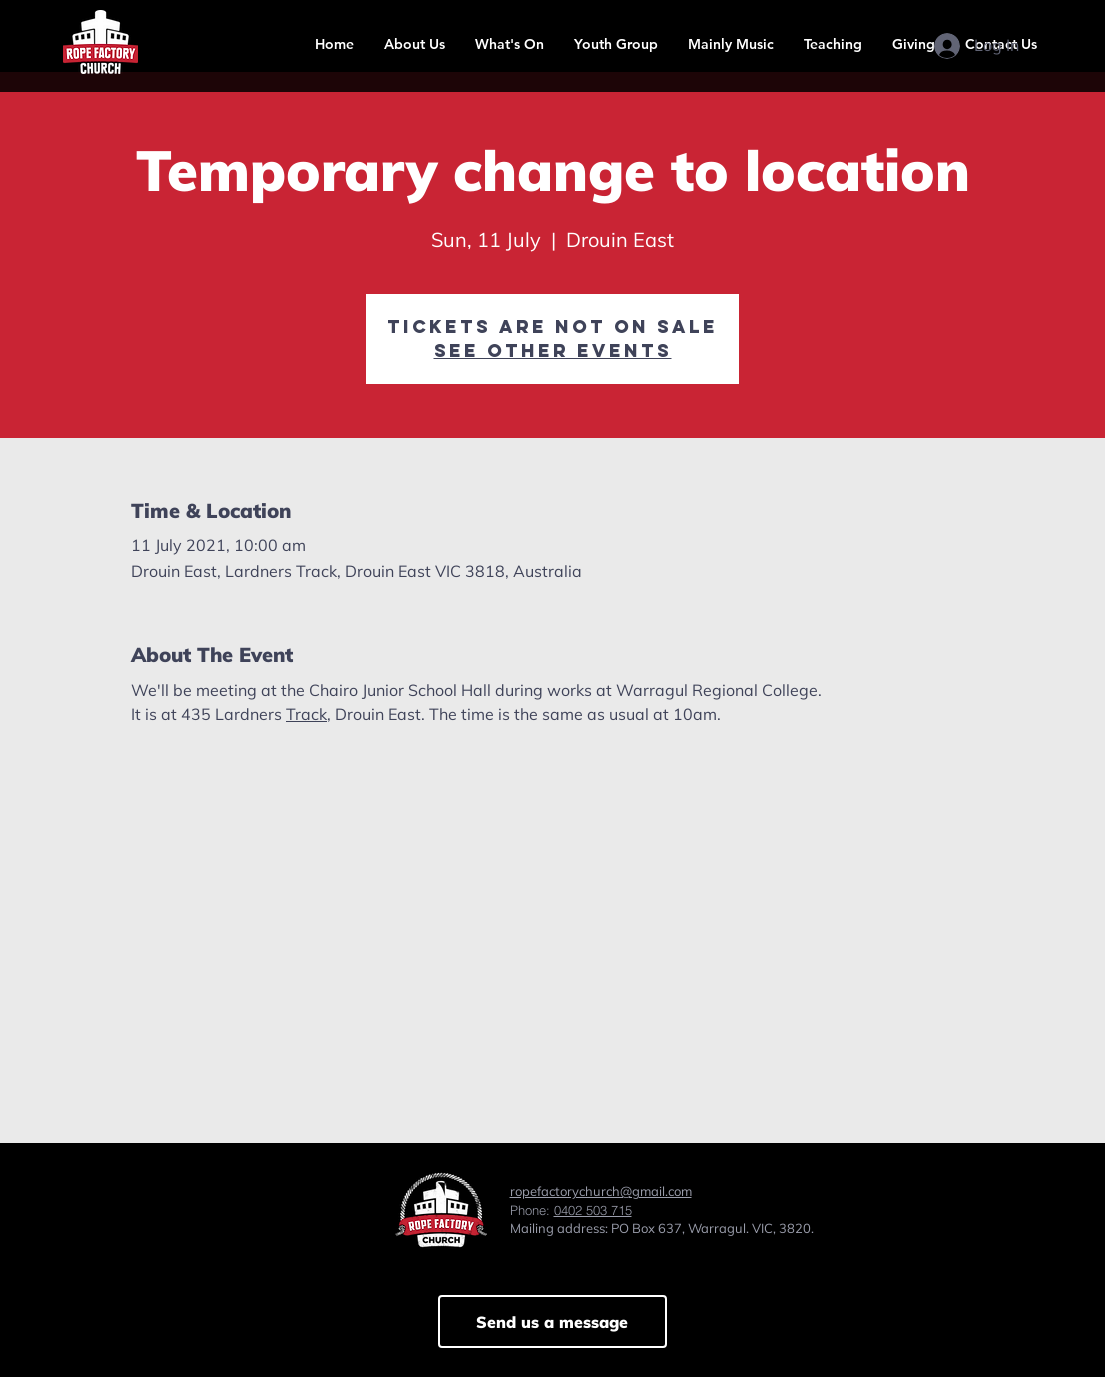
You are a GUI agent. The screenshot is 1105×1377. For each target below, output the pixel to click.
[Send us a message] (552, 1321)
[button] (414, 44)
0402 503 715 (593, 1210)
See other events (553, 350)
